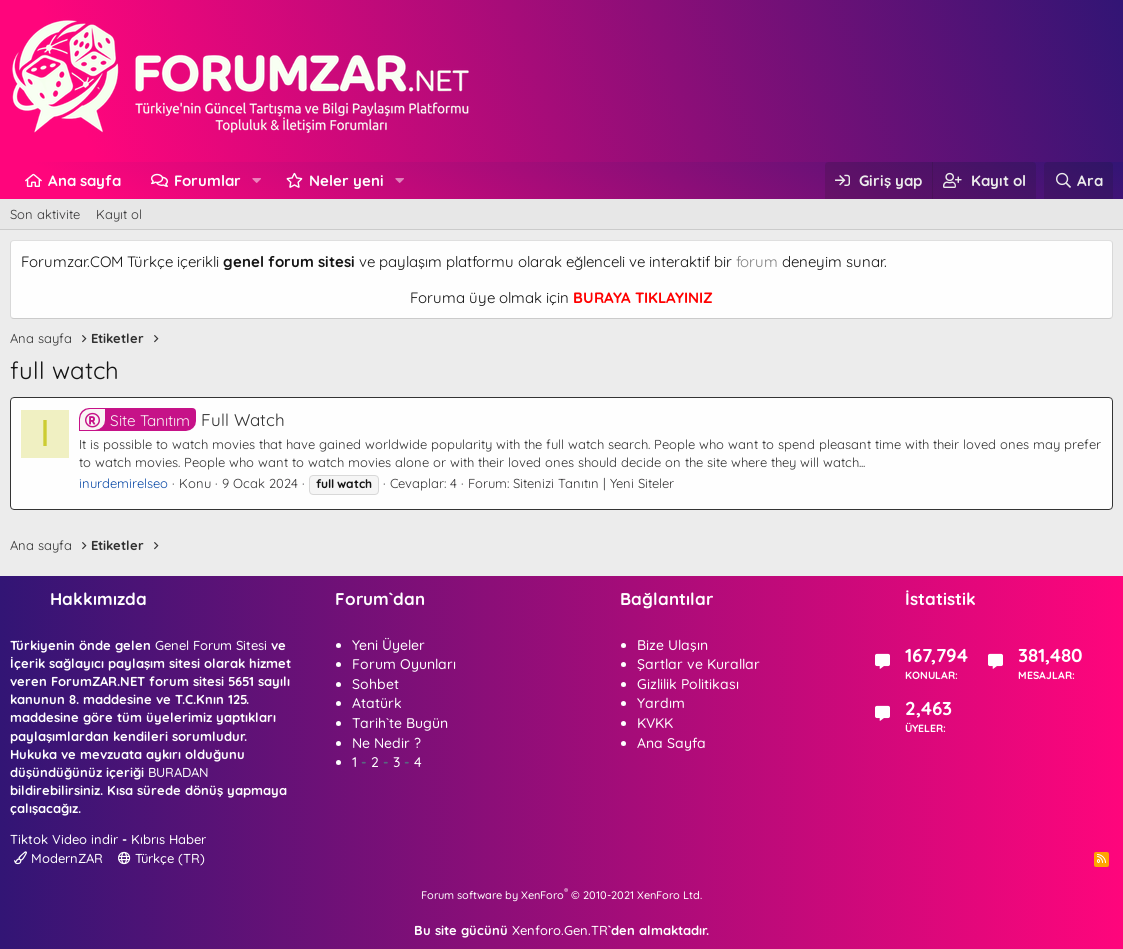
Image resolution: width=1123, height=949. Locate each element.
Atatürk (377, 703)
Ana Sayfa (671, 743)
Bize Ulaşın (672, 645)
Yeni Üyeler (388, 645)
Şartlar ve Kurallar (698, 664)
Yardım (661, 703)
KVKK (655, 723)
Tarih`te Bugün (400, 723)
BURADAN (178, 772)
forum (757, 261)
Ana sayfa (84, 180)
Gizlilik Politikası (688, 684)
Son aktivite (45, 214)
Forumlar (207, 180)
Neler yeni (346, 180)
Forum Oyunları (404, 664)
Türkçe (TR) (161, 858)
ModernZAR (58, 858)
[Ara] (1078, 180)
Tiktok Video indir (64, 839)
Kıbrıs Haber (168, 839)
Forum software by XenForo (561, 895)
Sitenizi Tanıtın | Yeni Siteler (593, 483)
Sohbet (375, 684)
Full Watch (182, 419)
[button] (257, 180)
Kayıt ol (119, 214)
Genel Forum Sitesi (211, 645)
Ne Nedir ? (386, 743)
